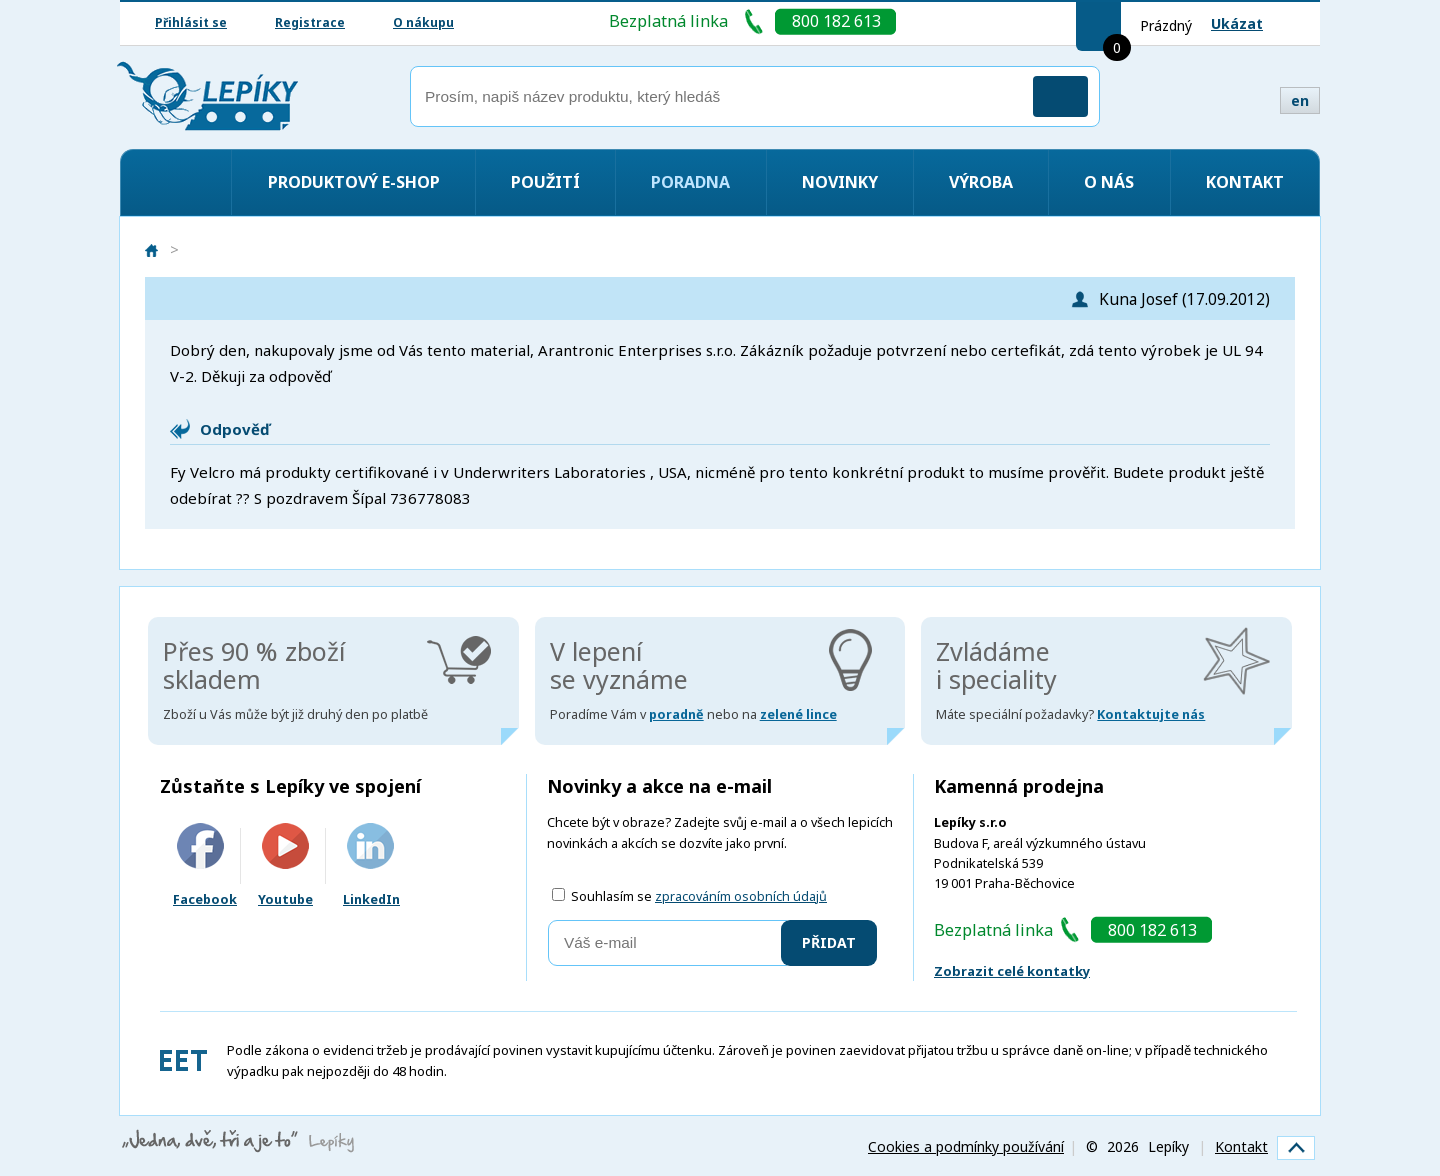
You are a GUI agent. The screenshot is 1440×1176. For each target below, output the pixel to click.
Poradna (690, 182)
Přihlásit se (191, 22)
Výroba (981, 182)
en (1300, 100)
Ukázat (1237, 23)
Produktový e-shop (354, 182)
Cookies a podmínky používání (966, 1146)
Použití (545, 182)
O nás (1109, 182)
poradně (676, 714)
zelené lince (798, 714)
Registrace (310, 22)
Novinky (840, 182)
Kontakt (1245, 182)
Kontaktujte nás (1151, 714)
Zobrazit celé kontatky (1012, 971)
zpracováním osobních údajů (741, 896)
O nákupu (423, 22)
